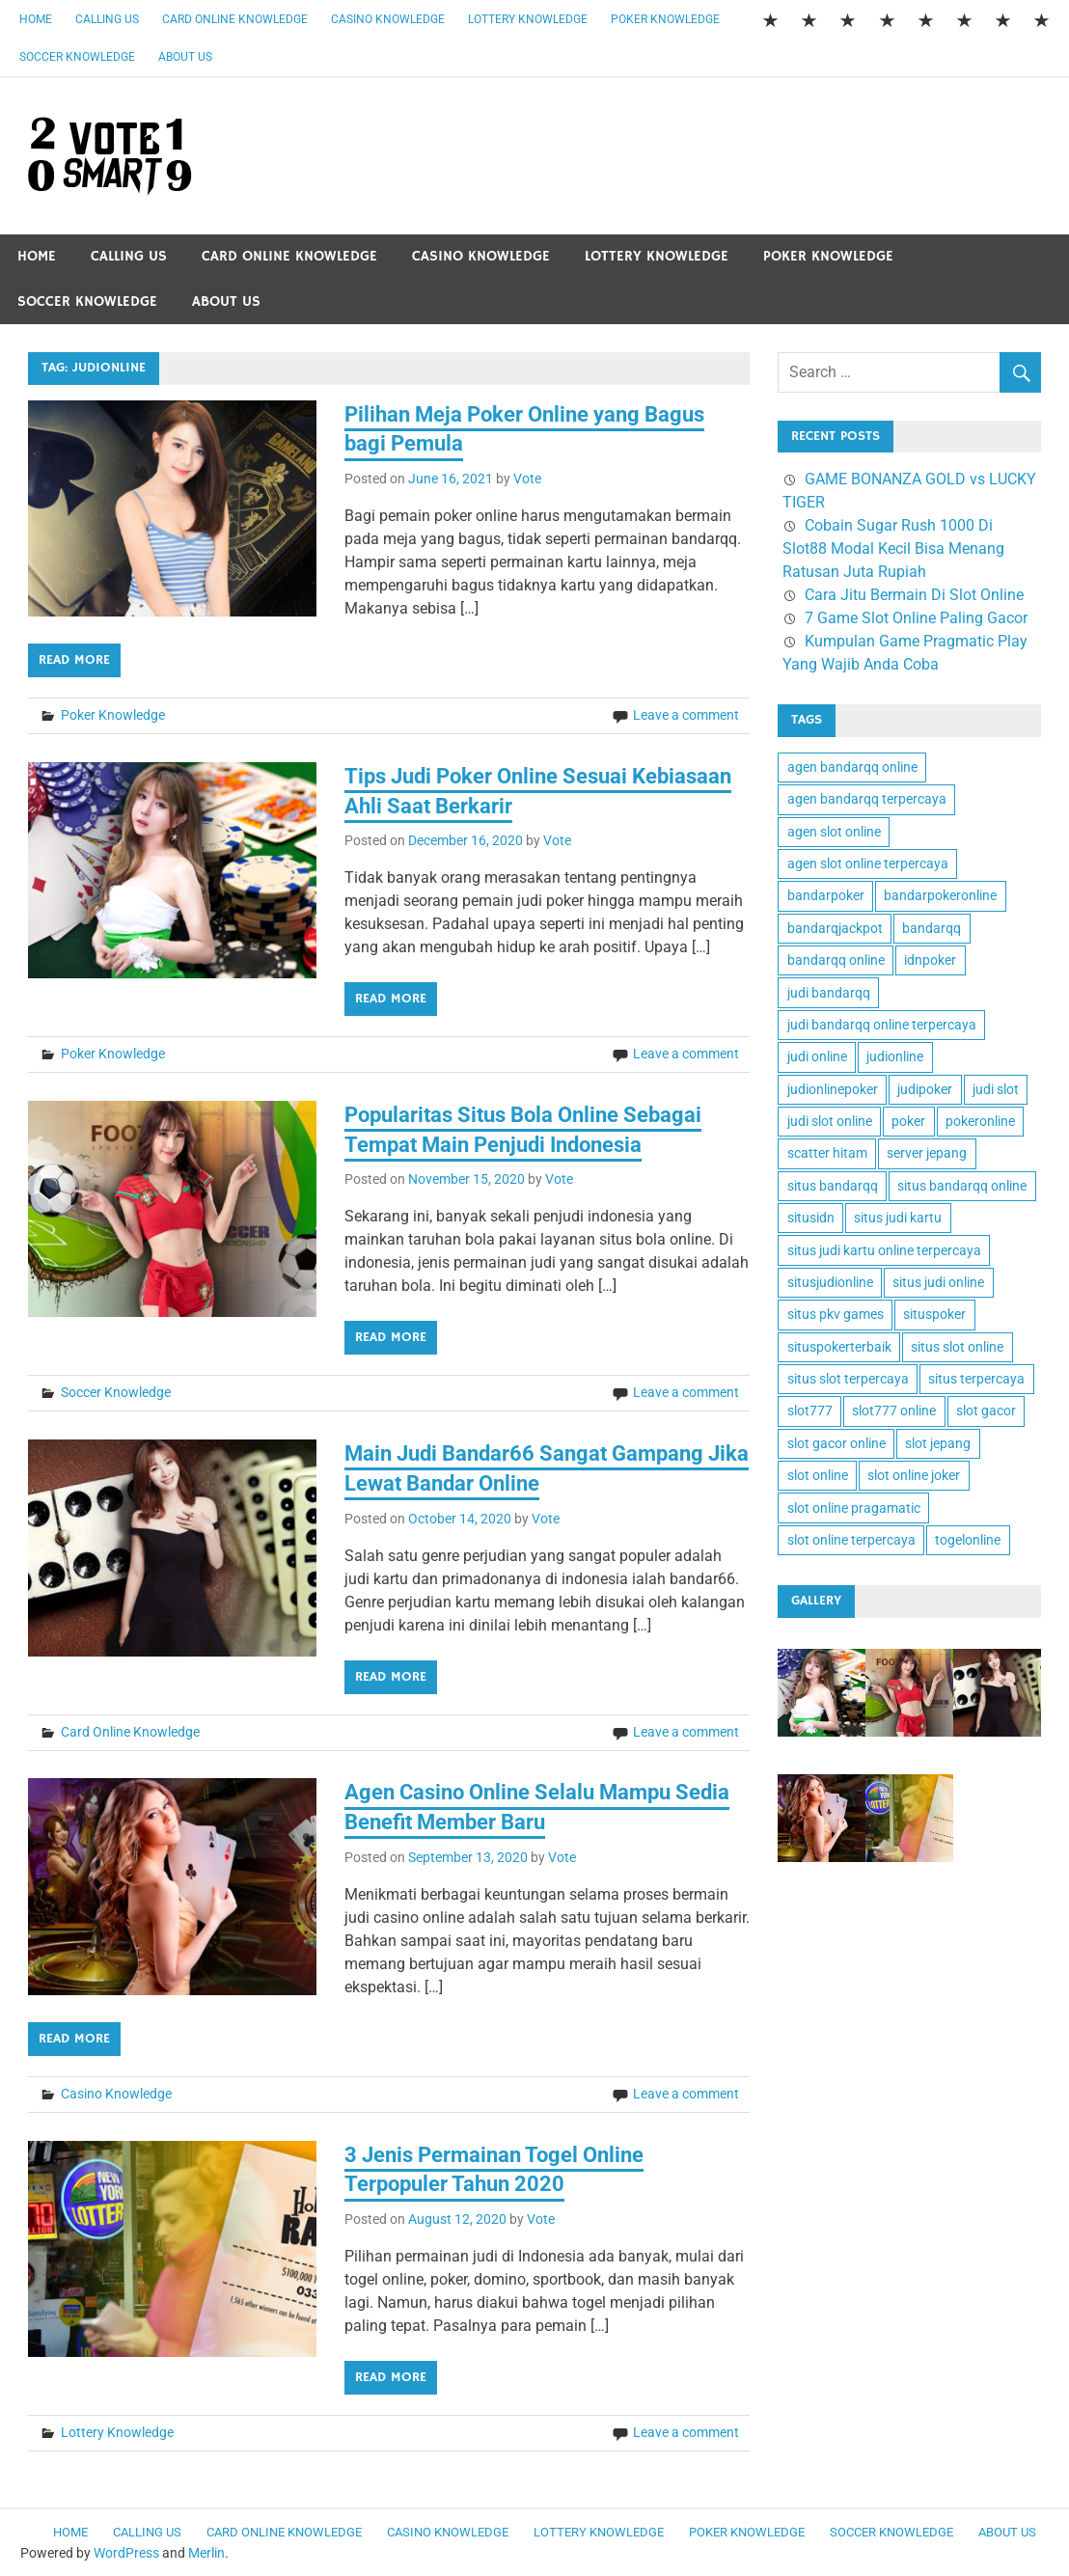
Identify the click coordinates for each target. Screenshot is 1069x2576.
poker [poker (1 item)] (908, 1121)
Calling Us (107, 19)
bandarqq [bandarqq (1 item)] (931, 928)
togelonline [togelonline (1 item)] (967, 1540)
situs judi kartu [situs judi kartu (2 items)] (898, 1217)
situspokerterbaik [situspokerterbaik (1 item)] (839, 1347)
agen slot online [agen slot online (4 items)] (834, 831)
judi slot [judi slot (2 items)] (996, 1089)
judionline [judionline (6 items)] (894, 1056)
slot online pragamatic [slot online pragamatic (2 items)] (853, 1508)
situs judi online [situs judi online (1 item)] (938, 1282)
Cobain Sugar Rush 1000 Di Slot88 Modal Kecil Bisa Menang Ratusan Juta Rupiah (893, 548)
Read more (74, 660)
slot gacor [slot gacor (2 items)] (986, 1410)
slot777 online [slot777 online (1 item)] (894, 1410)
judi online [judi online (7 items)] (817, 1056)
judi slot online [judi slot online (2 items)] (829, 1121)
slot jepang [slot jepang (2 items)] (938, 1443)
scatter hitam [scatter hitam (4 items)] (827, 1153)
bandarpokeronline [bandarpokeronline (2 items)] (940, 895)
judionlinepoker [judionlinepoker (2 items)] (832, 1089)
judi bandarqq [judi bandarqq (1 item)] (828, 992)
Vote (527, 478)
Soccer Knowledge (77, 57)
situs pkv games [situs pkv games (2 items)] (835, 1314)
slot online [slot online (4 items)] (817, 1475)
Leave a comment (686, 715)
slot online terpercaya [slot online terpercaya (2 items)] (851, 1540)
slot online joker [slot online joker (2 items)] (913, 1475)
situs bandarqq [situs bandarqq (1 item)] (832, 1185)
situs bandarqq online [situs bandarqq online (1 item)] (962, 1185)
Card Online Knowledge (235, 19)
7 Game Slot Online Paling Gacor (916, 618)
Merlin (206, 2553)
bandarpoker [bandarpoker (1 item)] (825, 895)
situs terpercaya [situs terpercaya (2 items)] (976, 1378)
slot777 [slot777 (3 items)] (810, 1410)
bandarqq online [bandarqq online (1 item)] (836, 960)
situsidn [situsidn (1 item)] (811, 1217)
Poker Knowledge (665, 19)
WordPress (126, 2553)
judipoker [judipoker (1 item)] (924, 1089)
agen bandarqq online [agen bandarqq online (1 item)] (852, 767)
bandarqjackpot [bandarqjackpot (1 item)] (835, 928)
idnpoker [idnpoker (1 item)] (930, 960)
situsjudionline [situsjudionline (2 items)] (830, 1282)
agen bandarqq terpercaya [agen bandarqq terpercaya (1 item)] (866, 799)
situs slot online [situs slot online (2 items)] (957, 1347)
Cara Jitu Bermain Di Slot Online (914, 595)
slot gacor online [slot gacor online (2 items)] (836, 1443)
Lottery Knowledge (528, 19)
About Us (185, 57)
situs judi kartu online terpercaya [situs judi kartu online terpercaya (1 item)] (884, 1250)
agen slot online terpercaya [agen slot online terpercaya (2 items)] (867, 863)
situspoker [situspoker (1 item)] (934, 1314)
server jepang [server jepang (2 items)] (927, 1153)
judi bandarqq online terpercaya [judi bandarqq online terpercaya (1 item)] (881, 1024)
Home (35, 19)
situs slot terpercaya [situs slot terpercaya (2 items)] (848, 1378)
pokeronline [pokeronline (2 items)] (980, 1121)
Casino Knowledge (388, 19)
